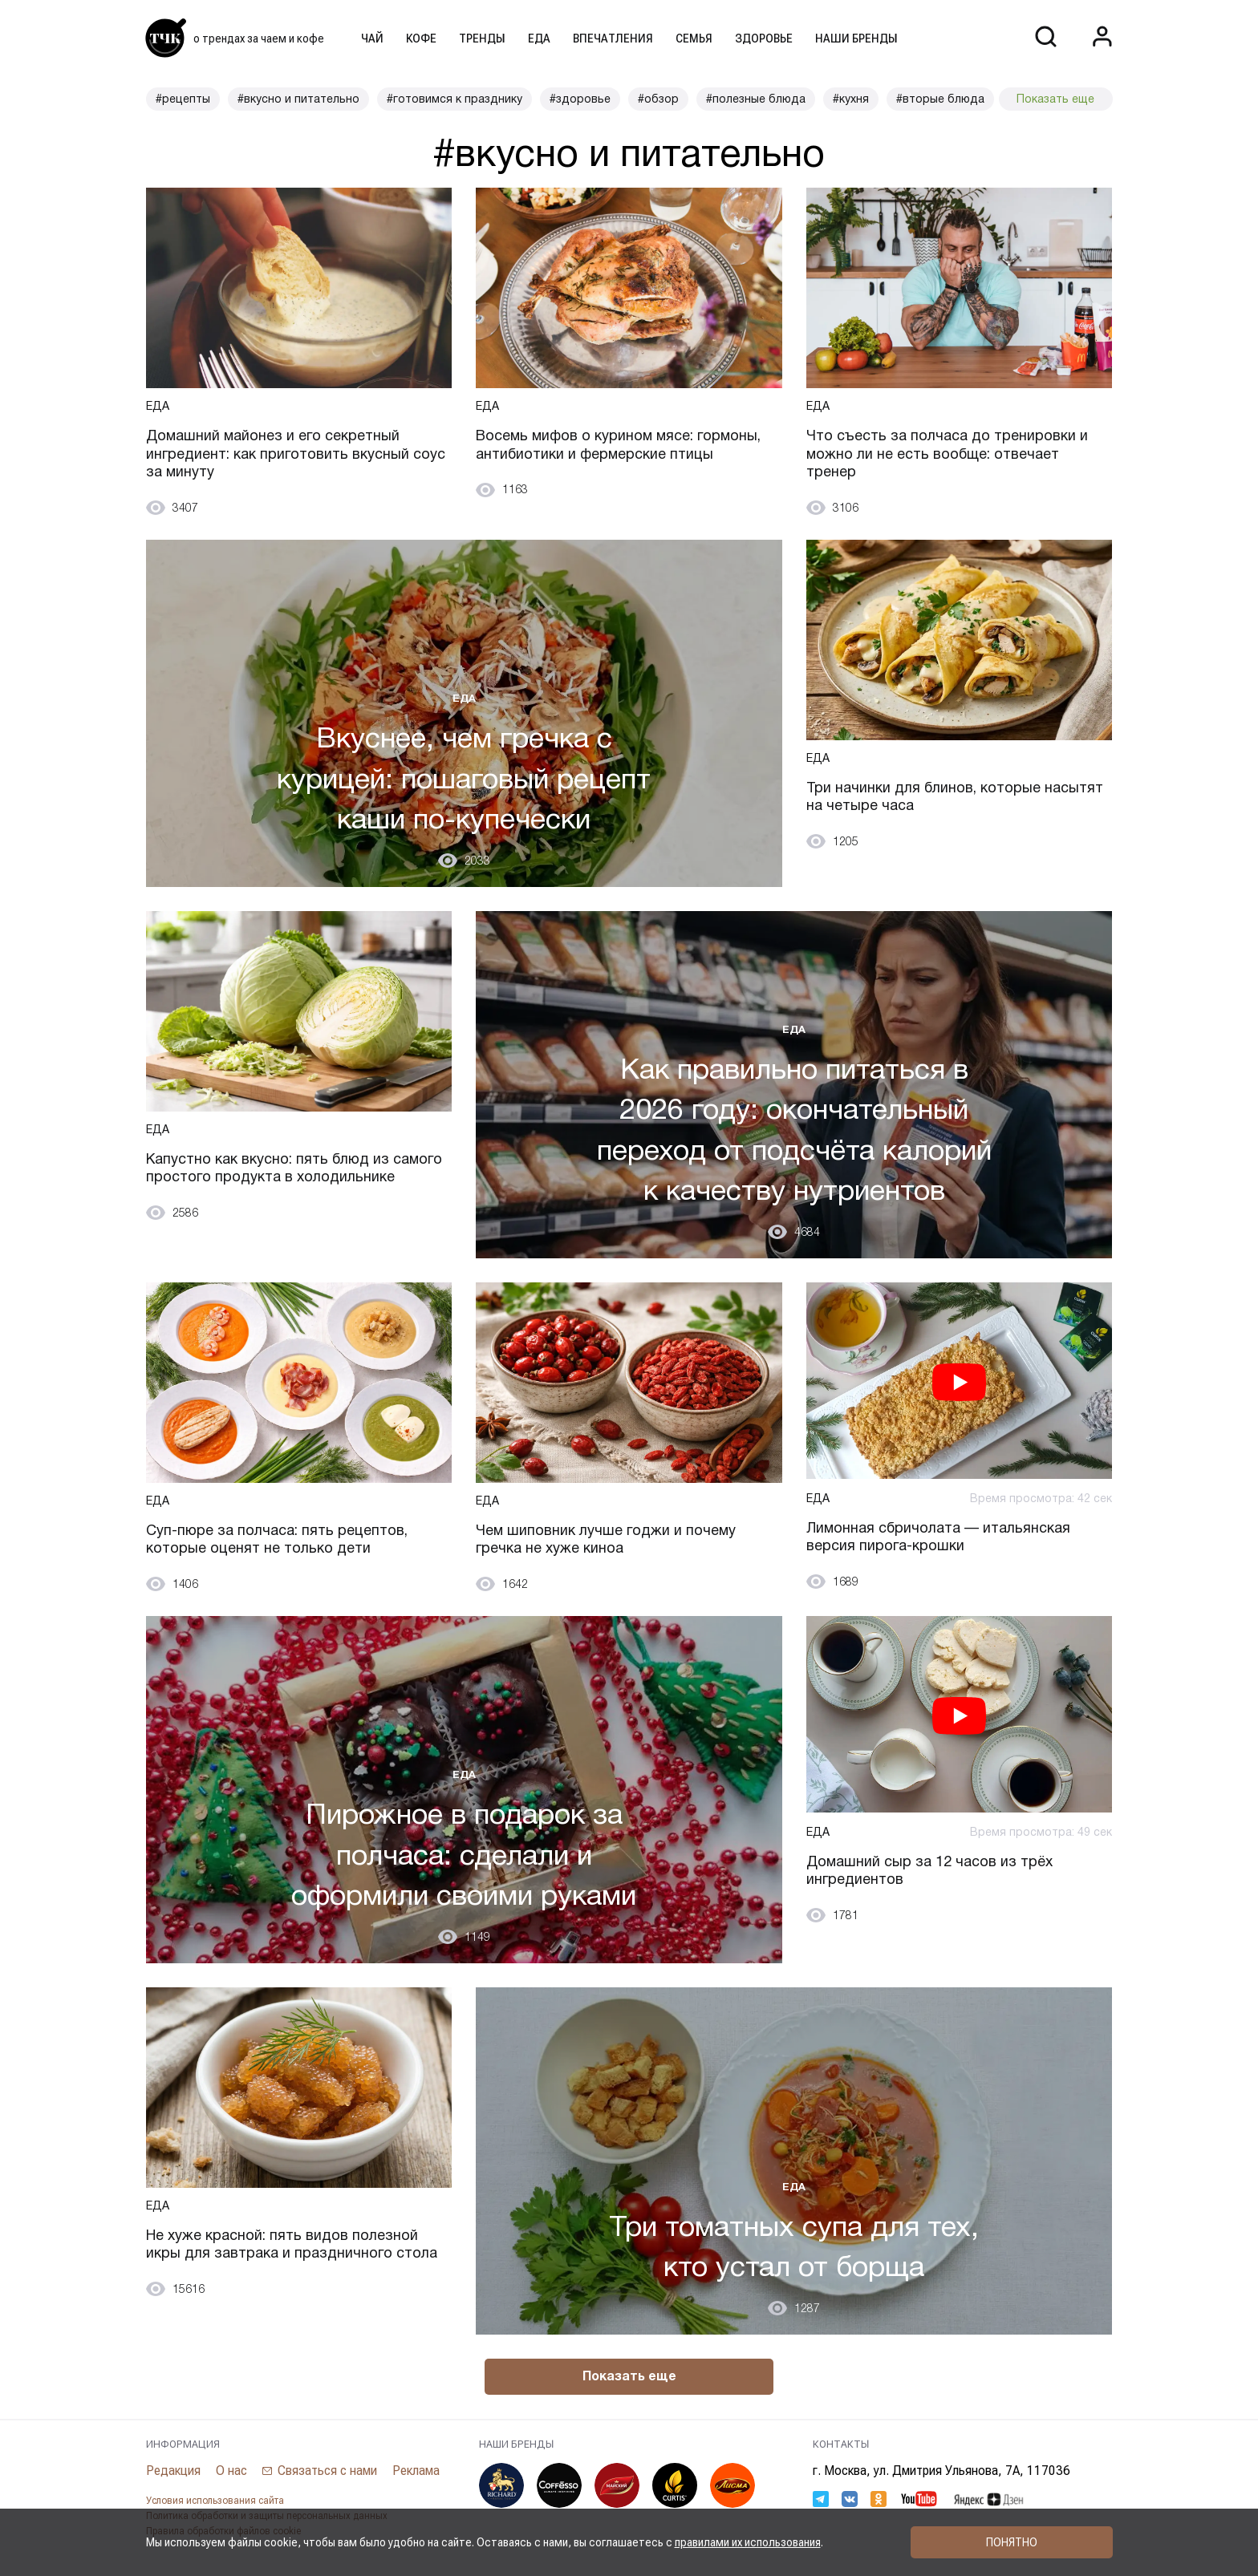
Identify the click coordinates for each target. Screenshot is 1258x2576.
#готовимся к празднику (454, 98)
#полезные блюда (756, 98)
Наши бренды (856, 38)
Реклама (416, 2470)
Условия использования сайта (215, 2500)
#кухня (851, 98)
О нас (231, 2470)
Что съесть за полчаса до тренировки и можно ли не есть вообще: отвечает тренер (947, 453)
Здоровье (764, 38)
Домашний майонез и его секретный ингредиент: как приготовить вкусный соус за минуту (295, 453)
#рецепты (183, 98)
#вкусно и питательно (298, 98)
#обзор (658, 98)
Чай (372, 38)
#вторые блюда (940, 98)
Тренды (482, 38)
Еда (539, 38)
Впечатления (613, 38)
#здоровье (580, 98)
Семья (694, 38)
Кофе (421, 38)
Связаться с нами (327, 2470)
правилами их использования (748, 2542)
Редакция (173, 2470)
